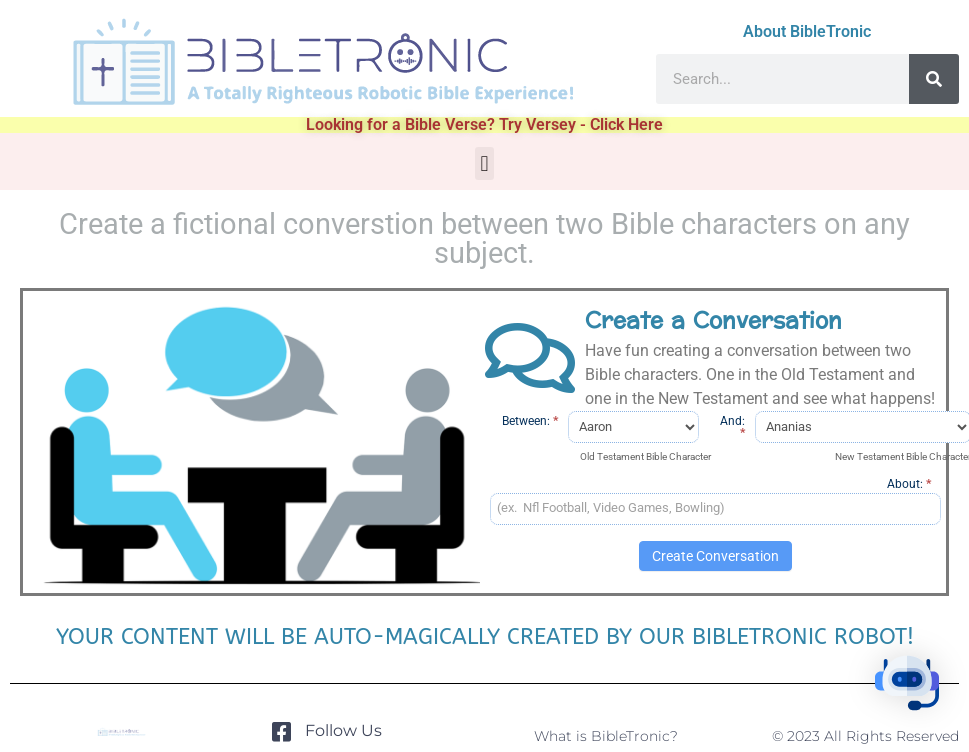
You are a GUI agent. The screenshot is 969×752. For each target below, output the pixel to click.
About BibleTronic (807, 31)
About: (909, 484)
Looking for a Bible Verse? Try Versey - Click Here (484, 124)
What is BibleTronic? (606, 736)
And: (732, 427)
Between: (530, 421)
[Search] (934, 79)
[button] (484, 163)
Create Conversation (715, 556)
